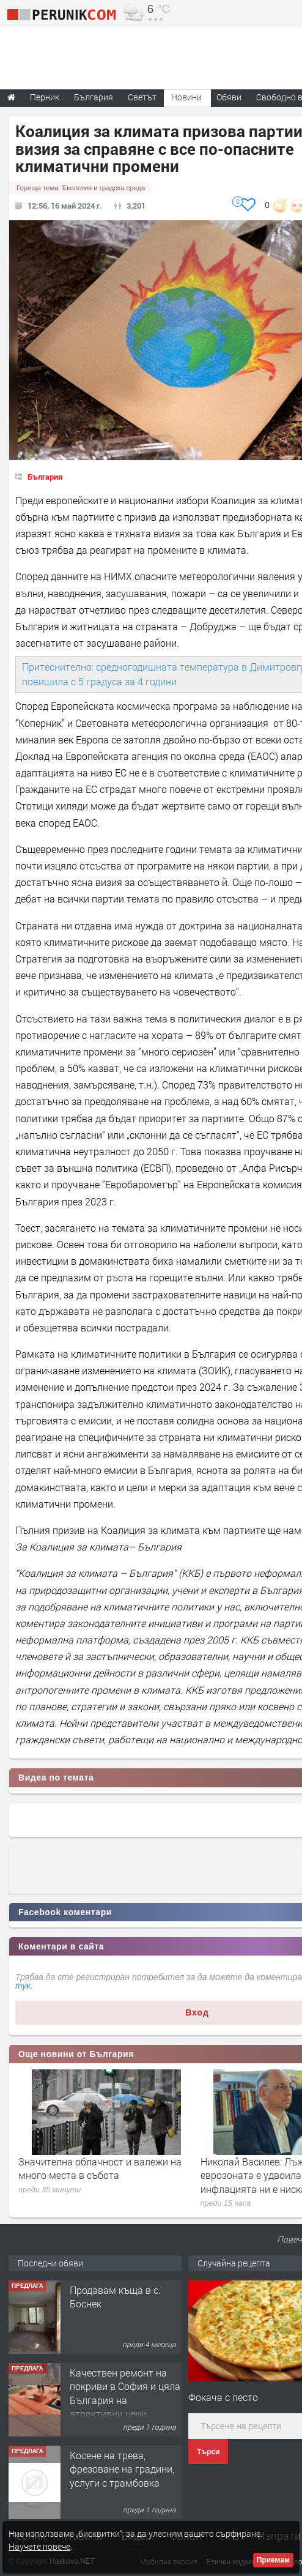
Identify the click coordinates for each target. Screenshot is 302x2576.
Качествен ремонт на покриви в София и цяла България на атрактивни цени (125, 2393)
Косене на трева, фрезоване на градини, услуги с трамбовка (122, 2469)
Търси (208, 2452)
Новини (186, 97)
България (45, 476)
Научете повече (39, 2546)
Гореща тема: (81, 188)
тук (23, 1985)
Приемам (273, 2560)
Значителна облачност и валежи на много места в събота (100, 2168)
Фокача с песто (223, 2397)
